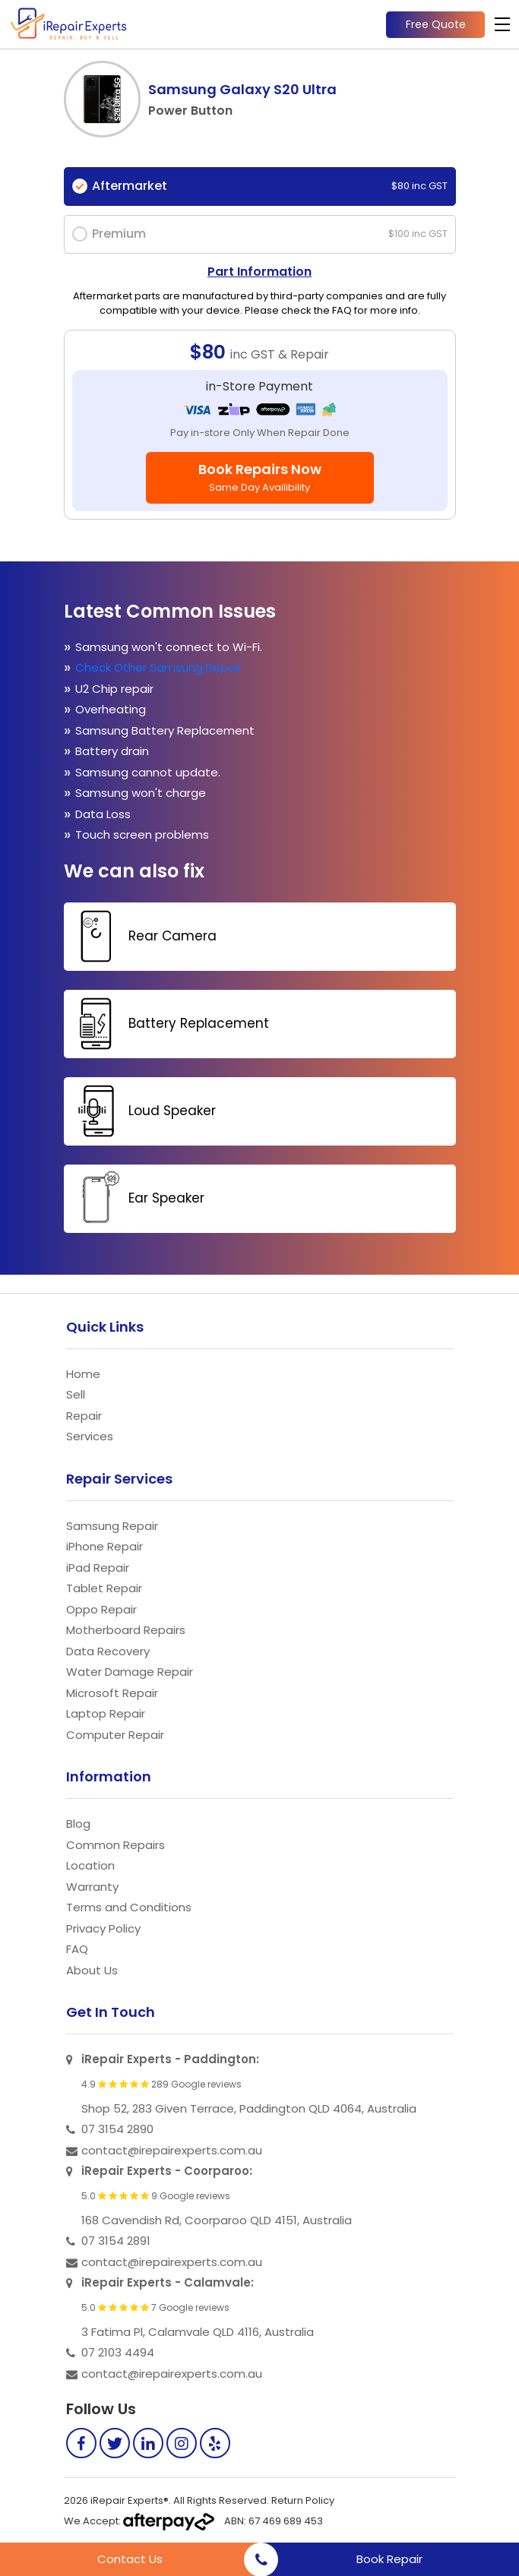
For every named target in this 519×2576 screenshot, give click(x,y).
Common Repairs (115, 1845)
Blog (78, 1824)
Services (89, 1436)
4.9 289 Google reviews (161, 2084)
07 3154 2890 (117, 2129)
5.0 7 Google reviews (155, 2307)
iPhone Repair (104, 1546)
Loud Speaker (142, 1111)
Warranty (92, 1887)
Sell (75, 1394)
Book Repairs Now (259, 477)
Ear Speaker (136, 1198)
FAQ (77, 1949)
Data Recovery (108, 1651)
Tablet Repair (104, 1588)
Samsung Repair (112, 1526)
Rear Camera (142, 936)
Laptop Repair (105, 1713)
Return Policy (302, 2500)
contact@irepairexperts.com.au (171, 2150)
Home (83, 1374)
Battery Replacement (168, 1023)
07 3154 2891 (115, 2241)
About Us (92, 1970)
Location (90, 1865)
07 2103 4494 (117, 2352)
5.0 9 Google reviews (155, 2196)
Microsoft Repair (112, 1693)
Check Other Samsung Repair (158, 667)
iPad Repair (97, 1568)
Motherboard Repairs (125, 1630)
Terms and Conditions (128, 1907)
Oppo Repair (101, 1609)
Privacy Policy (103, 1928)
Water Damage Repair (129, 1672)
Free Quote (436, 24)
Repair (84, 1416)
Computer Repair (115, 1735)
